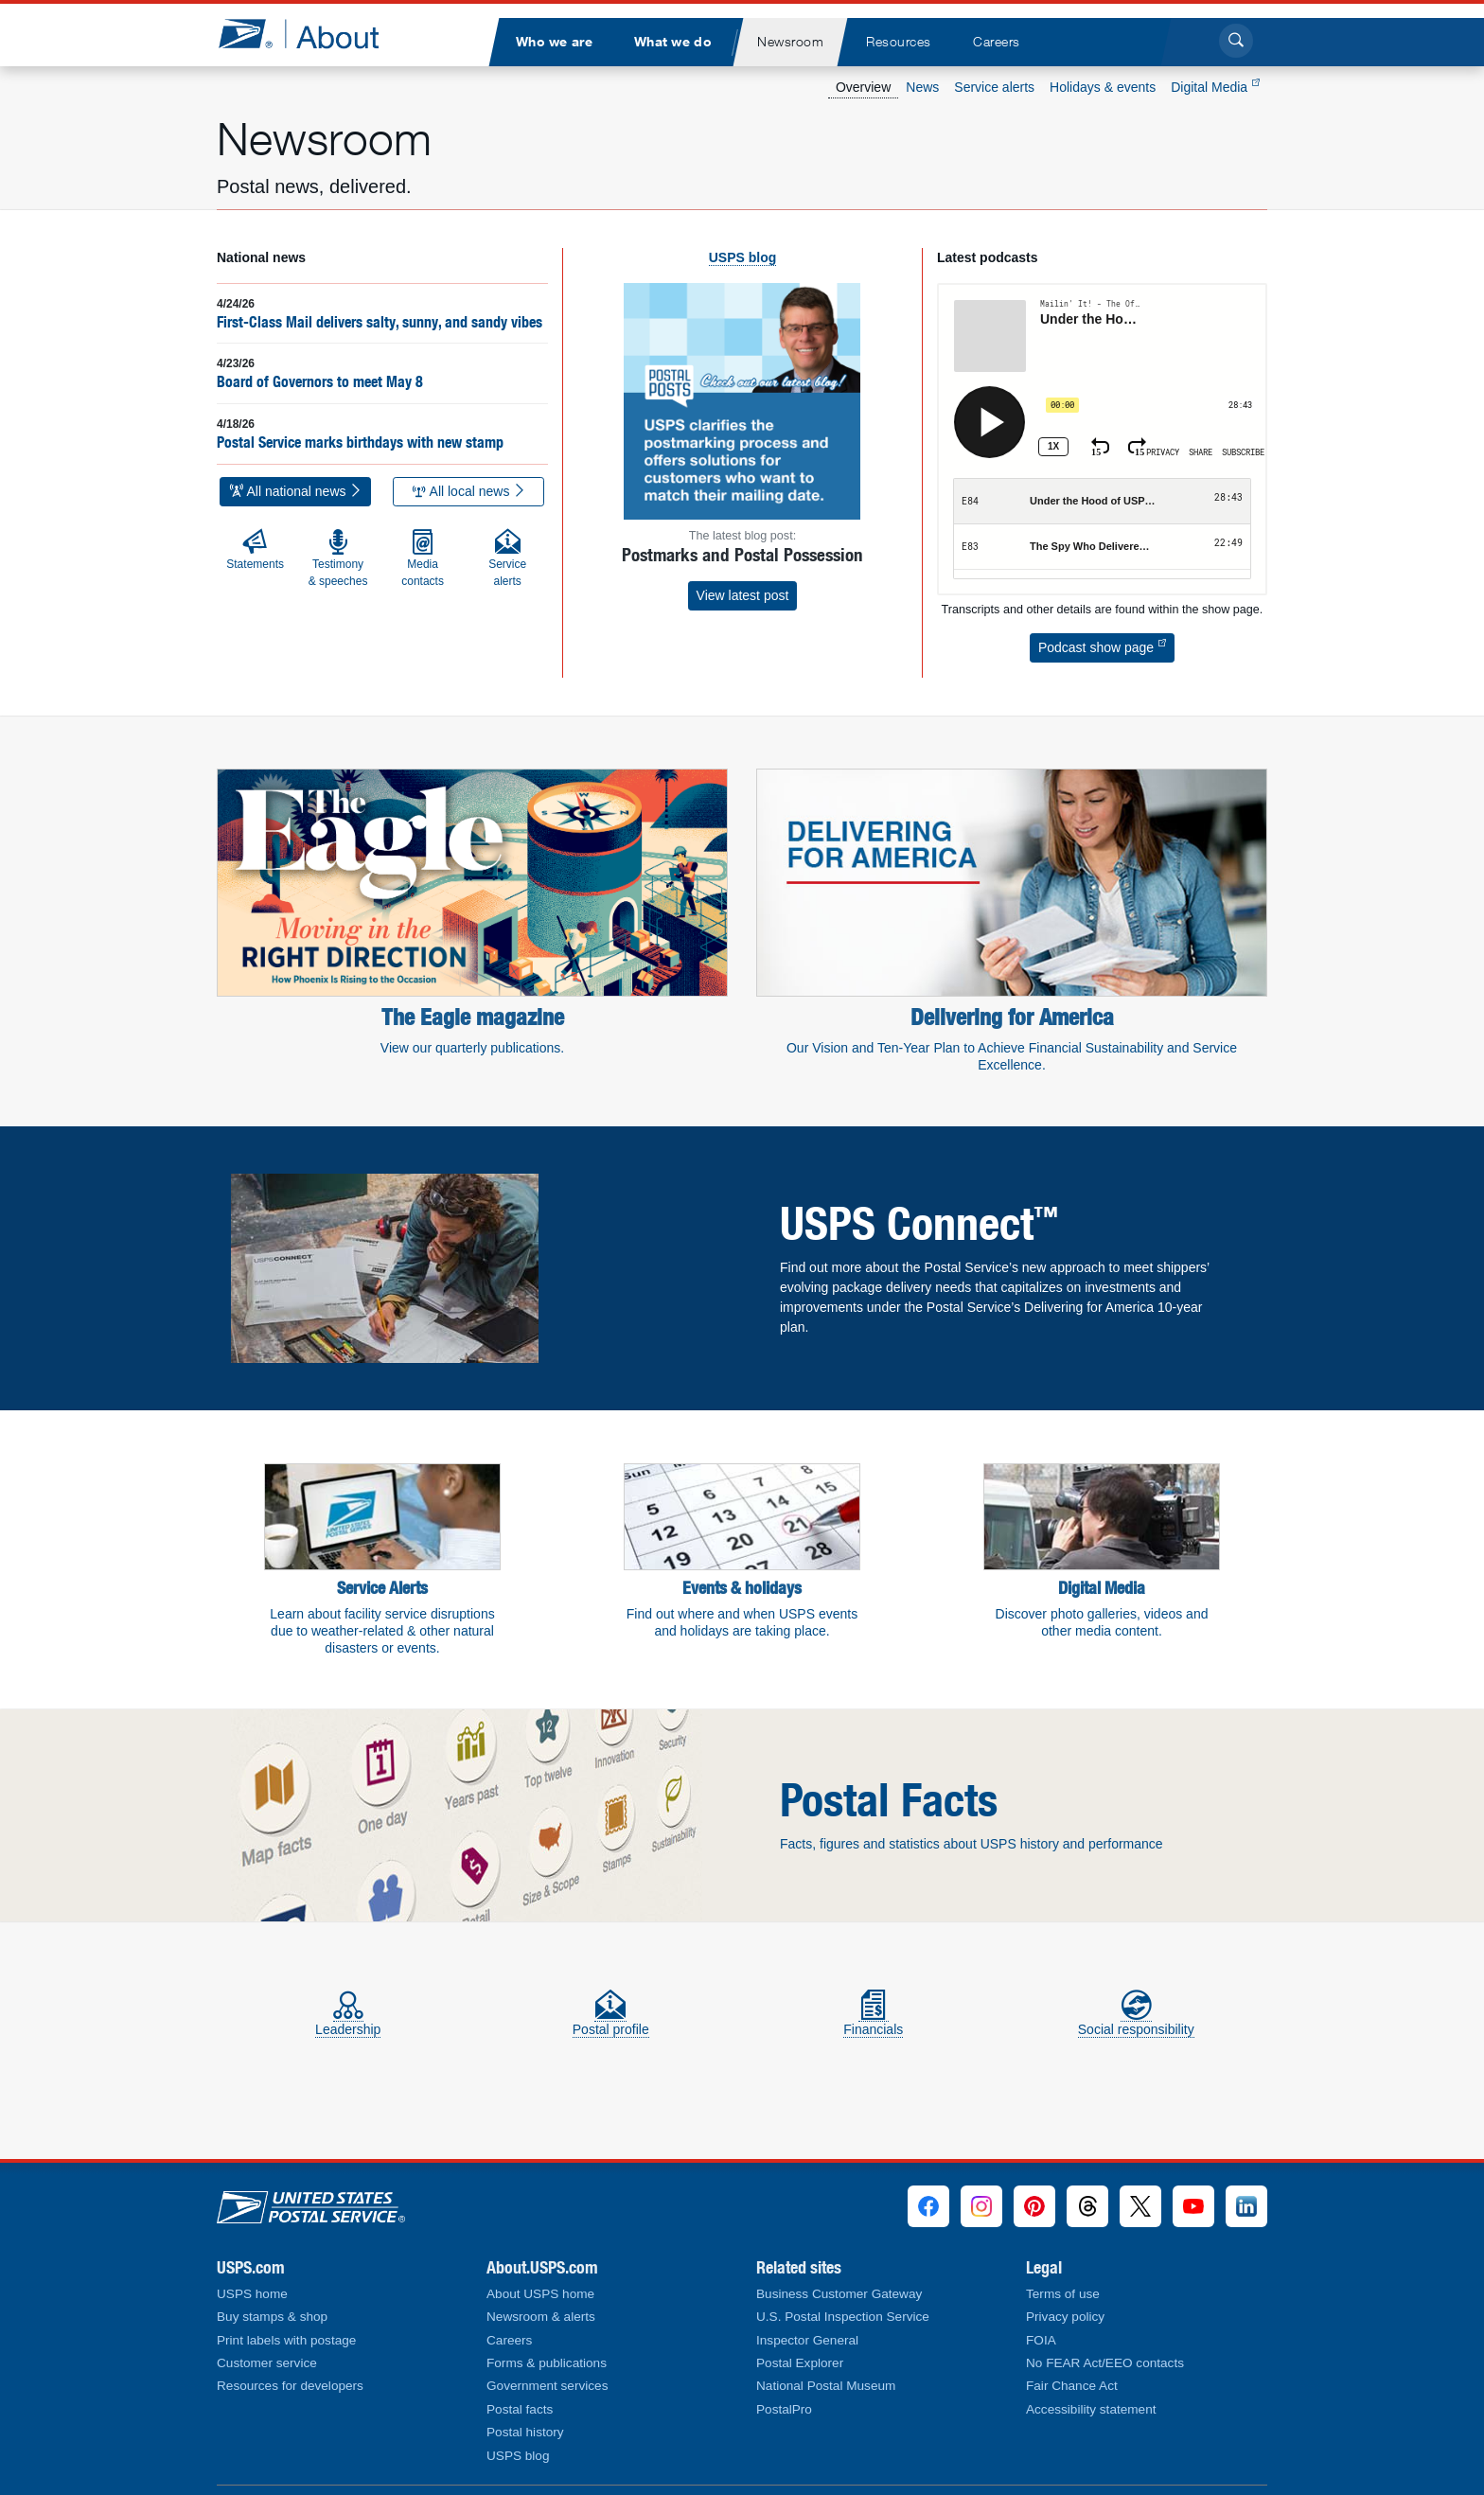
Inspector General (807, 2340)
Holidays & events (1103, 87)
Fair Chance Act (1072, 2386)
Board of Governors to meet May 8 (320, 381)
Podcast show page (1102, 647)
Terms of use (1063, 2294)
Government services (547, 2386)
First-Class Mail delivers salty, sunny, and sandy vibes (379, 321)
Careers (509, 2340)
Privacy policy (1065, 2316)
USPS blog (518, 2456)
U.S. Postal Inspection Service (842, 2316)
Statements (255, 550)
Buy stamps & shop (272, 2316)
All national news (296, 491)
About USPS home (540, 2294)
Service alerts (994, 87)
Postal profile (611, 2021)
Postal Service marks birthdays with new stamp (360, 442)
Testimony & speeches (338, 558)
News (922, 87)
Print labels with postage (286, 2340)
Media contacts (422, 558)
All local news (469, 491)
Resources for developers (290, 2386)
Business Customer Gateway (839, 2294)
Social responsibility (1136, 2021)
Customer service (267, 2363)
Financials (873, 2021)
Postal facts (519, 2409)
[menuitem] (553, 42)
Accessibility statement (1091, 2409)
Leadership (347, 2021)
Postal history (525, 2432)
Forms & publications (546, 2363)
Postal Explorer (799, 2363)
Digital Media (1215, 87)
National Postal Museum (825, 2386)
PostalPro (784, 2409)
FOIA (1041, 2340)
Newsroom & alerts (540, 2316)
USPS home (252, 2294)
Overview (863, 87)
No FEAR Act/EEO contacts (1105, 2363)
